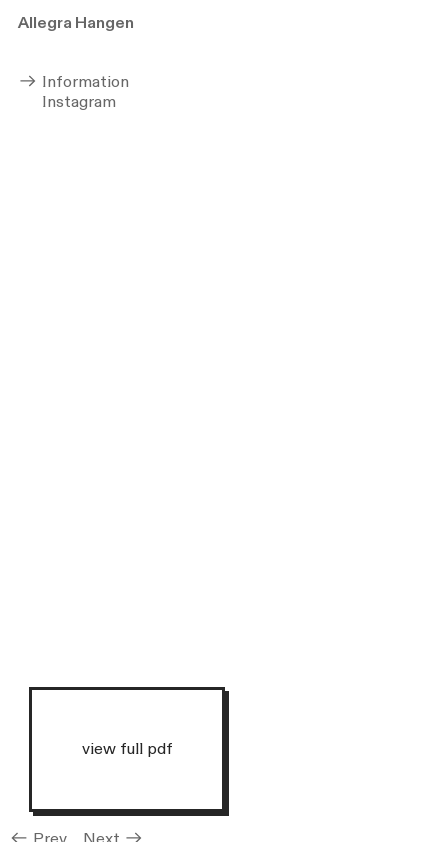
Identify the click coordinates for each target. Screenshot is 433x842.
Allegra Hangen (76, 23)
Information (73, 82)
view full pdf (127, 748)
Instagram (67, 102)
